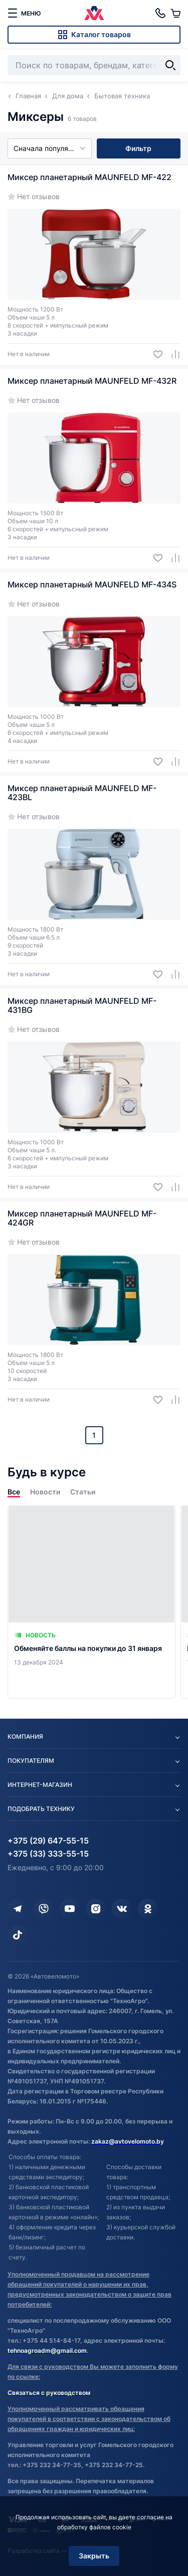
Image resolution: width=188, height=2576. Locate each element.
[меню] (24, 13)
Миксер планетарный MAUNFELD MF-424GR (82, 1218)
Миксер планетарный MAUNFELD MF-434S (92, 584)
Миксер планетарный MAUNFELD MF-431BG (82, 1005)
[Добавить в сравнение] (171, 354)
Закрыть (94, 2555)
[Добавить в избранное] (154, 354)
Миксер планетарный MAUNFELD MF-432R (92, 380)
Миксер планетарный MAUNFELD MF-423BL (82, 793)
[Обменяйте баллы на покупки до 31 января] (91, 1602)
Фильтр (138, 148)
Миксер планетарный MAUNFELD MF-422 (89, 177)
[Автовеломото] (94, 13)
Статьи (82, 1491)
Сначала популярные (50, 148)
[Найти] (170, 65)
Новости (45, 1491)
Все (14, 1491)
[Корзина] (175, 13)
